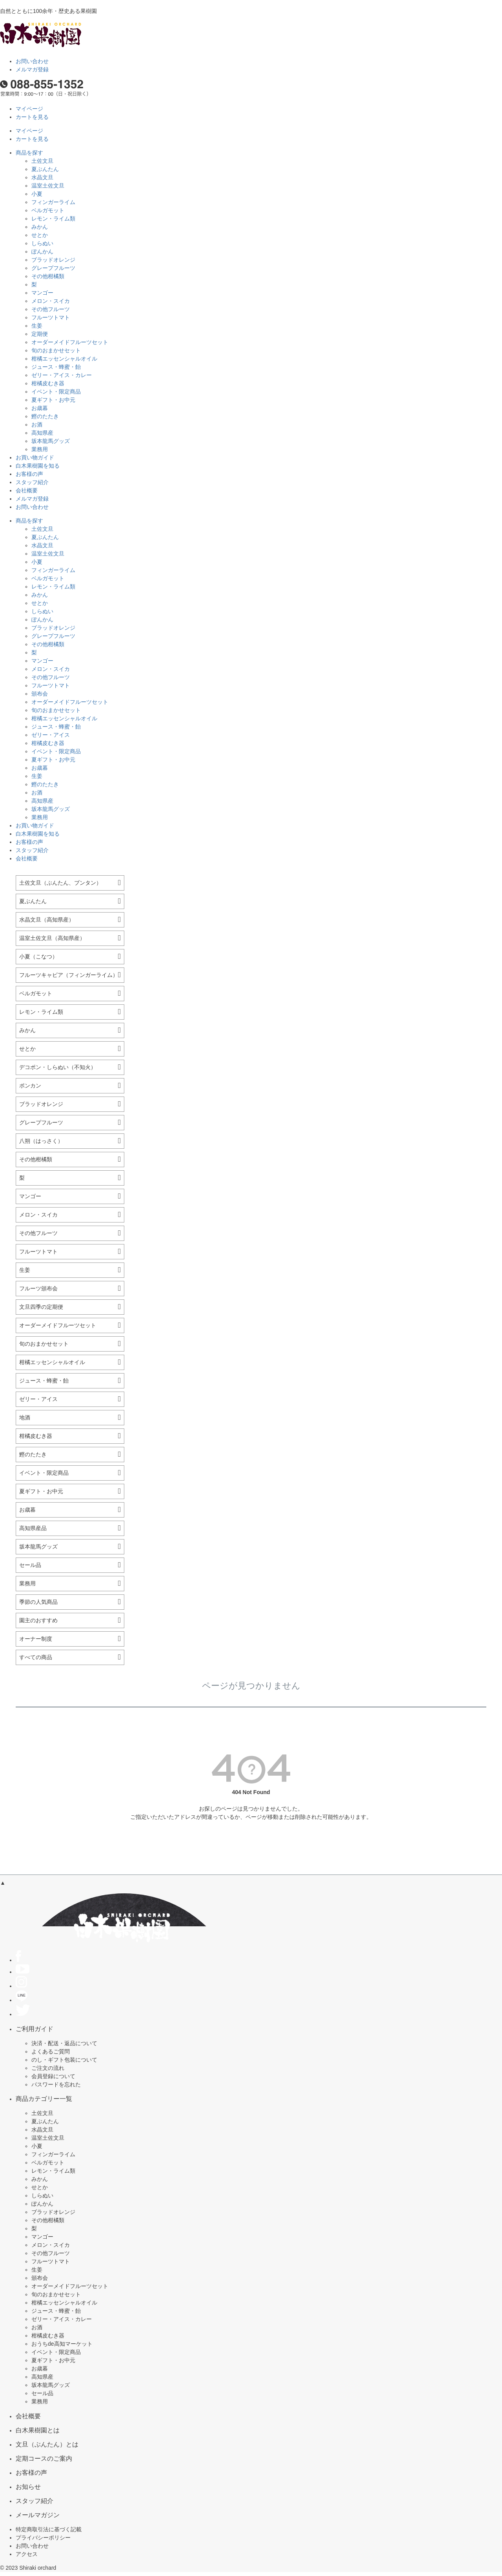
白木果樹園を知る (38, 466)
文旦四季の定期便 (41, 1307)
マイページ (29, 109)
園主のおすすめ (38, 1620)
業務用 (39, 449)
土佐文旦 (42, 161)
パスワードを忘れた (56, 2084)
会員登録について (53, 2076)
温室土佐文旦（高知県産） (52, 938)
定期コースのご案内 (44, 2458)
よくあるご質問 (50, 2051)
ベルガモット (47, 210)
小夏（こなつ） (38, 956)
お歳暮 (39, 408)
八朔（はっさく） (41, 1141)
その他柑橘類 (47, 276)
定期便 (39, 334)
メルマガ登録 (32, 69)
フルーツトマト (50, 317)
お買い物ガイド (35, 457)
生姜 (36, 325)
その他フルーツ (50, 309)
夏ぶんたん (45, 169)
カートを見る (32, 117)
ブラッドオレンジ (53, 260)
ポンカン (30, 1085)
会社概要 (27, 490)
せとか (39, 235)
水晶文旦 (42, 177)
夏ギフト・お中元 (53, 400)
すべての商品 (35, 1657)
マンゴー (42, 293)
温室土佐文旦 (47, 185)
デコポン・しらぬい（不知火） (57, 1067)
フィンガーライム (53, 202)
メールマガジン (38, 2514)
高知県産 (42, 433)
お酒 (36, 424)
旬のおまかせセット (56, 350)
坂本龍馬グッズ (50, 441)
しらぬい (42, 243)
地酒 (24, 1417)
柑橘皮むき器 (47, 383)
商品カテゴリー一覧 (44, 2098)
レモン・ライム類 (53, 218)
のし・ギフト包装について (64, 2060)
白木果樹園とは (38, 2430)
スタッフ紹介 (32, 482)
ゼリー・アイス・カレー (61, 375)
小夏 (36, 194)
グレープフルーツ (53, 268)
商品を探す (29, 152)
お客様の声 (29, 474)
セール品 (30, 1565)
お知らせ (28, 2486)
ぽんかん (42, 251)
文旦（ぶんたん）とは (47, 2444)
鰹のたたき (45, 416)
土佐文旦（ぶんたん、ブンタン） (60, 883)
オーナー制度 (35, 1639)
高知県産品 (33, 1528)
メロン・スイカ (50, 301)
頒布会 (39, 693)
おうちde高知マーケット (62, 2344)
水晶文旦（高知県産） (46, 919)
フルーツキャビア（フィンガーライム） (68, 975)
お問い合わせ (32, 61)
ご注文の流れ (47, 2068)
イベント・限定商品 (56, 391)
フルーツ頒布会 (38, 1288)
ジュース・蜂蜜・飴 (56, 367)
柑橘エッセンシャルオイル (64, 358)
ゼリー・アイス (50, 735)
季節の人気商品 (38, 1602)
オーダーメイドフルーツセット (69, 342)
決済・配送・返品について (64, 2043)
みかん (39, 227)
